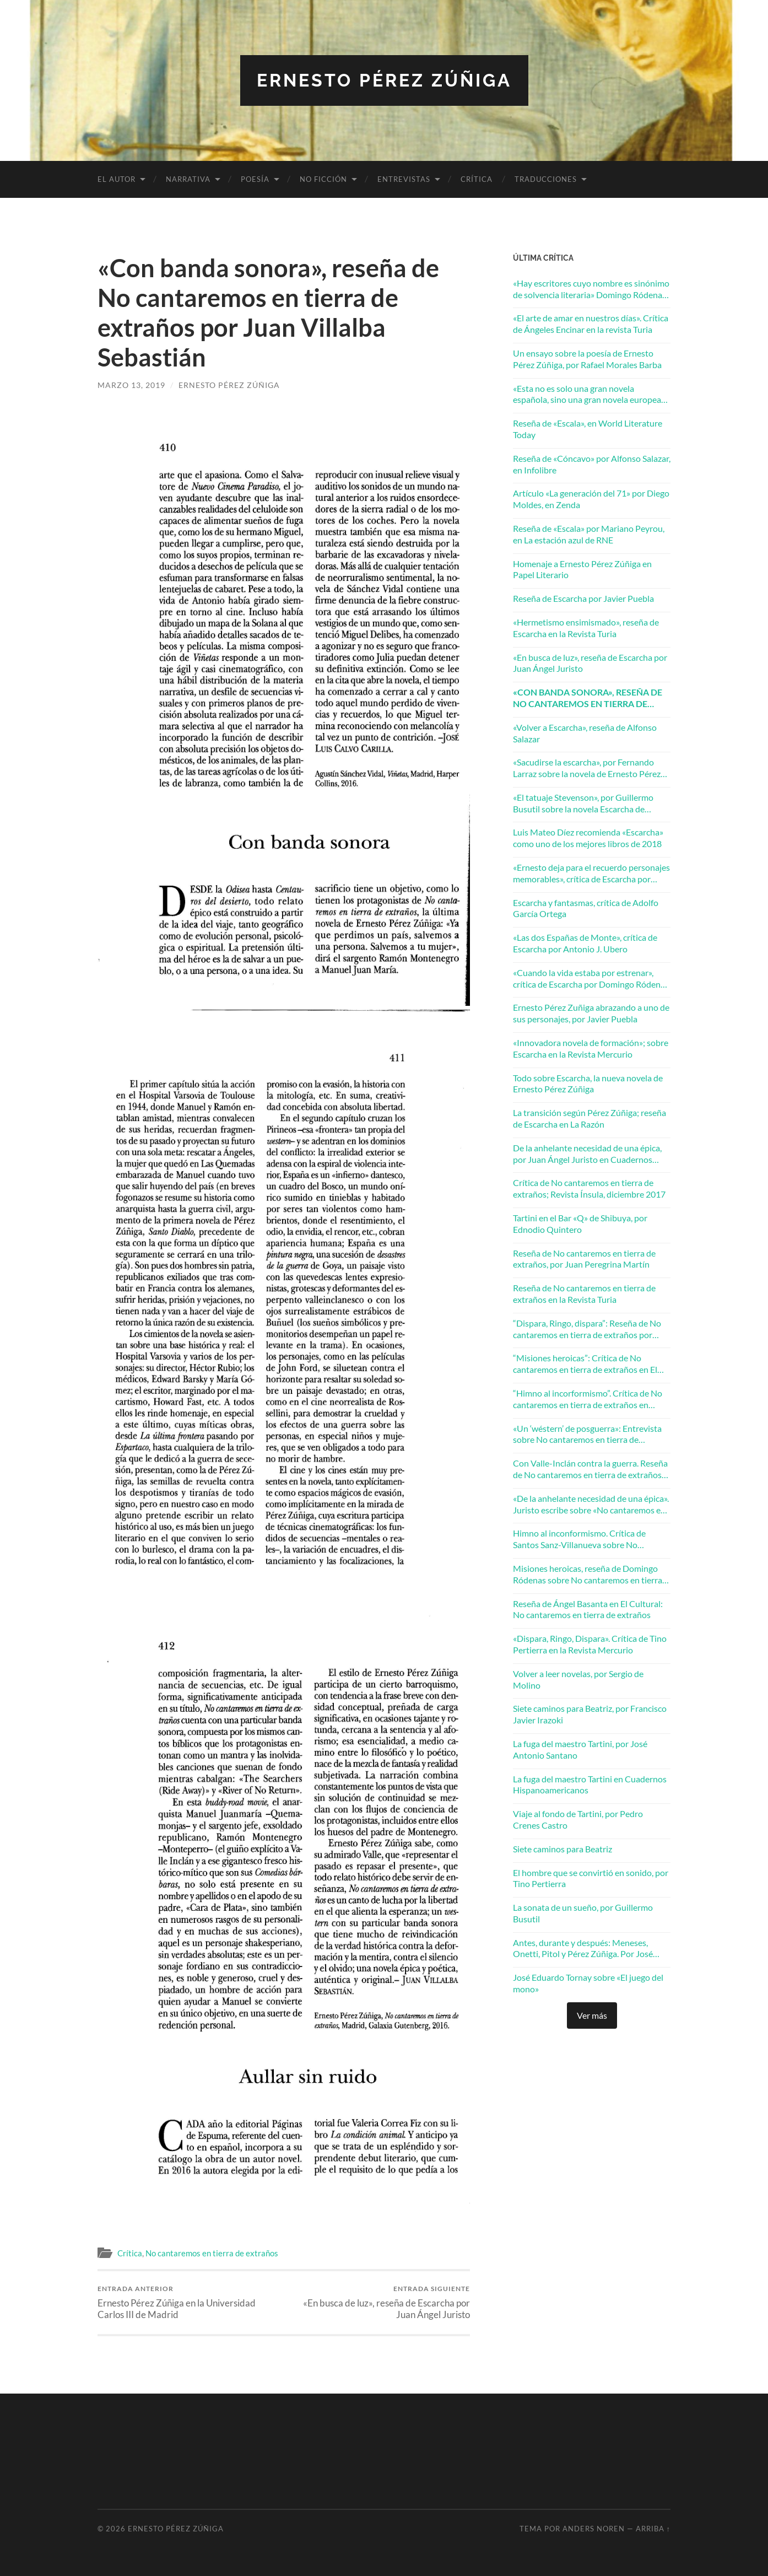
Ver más (592, 2015)
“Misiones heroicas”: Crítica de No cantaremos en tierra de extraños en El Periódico (585, 1364)
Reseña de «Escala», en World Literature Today (587, 429)
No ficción (323, 179)
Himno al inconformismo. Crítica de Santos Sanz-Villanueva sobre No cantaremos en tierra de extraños (579, 1539)
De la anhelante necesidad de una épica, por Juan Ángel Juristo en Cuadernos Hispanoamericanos (587, 1154)
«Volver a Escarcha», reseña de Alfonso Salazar (585, 733)
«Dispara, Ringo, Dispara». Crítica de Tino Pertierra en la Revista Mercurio (590, 1644)
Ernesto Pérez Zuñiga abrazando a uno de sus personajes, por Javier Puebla (591, 1013)
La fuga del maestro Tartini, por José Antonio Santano (580, 1749)
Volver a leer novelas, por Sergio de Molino (578, 1679)
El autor (117, 179)
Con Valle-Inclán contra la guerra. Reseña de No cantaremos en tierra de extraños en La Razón (590, 1469)
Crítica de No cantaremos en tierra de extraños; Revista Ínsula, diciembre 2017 (589, 1188)
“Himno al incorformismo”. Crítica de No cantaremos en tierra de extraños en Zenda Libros (587, 1399)
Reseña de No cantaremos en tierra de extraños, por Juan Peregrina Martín (584, 1259)
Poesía (255, 179)
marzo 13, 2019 (131, 385)
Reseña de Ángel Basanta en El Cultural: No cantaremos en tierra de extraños (588, 1609)
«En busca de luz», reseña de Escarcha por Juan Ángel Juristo (379, 2302)
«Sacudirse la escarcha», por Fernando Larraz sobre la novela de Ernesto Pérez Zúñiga (587, 768)
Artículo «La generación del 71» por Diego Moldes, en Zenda (591, 499)
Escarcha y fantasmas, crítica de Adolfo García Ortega (585, 908)
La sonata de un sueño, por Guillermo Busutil (583, 1913)
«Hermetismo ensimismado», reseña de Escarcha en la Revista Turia (586, 628)
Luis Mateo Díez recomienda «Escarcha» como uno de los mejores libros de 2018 (588, 838)
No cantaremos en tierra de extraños (211, 2253)
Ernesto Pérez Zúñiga (384, 80)
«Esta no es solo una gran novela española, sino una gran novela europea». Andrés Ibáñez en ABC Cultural (589, 394)
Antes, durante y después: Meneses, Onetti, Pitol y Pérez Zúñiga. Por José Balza (583, 1948)
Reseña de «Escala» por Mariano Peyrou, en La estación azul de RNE (588, 534)
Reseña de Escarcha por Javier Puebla (583, 598)
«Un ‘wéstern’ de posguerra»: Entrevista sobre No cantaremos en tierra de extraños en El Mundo (587, 1434)
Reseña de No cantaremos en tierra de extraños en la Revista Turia (584, 1293)
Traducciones (546, 179)
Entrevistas (403, 179)
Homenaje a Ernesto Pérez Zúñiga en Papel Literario (582, 569)
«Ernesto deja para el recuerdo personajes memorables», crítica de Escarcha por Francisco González (591, 873)
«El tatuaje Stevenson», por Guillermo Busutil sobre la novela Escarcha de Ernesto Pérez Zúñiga (583, 803)
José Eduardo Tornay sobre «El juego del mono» (588, 1983)
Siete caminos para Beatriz (562, 1849)
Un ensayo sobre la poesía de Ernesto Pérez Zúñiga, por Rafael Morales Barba (587, 359)
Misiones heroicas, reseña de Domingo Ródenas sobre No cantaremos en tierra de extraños (587, 1574)
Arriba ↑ (653, 2528)
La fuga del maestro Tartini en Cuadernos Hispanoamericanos (590, 1785)
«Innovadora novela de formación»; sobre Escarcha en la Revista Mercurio (590, 1048)
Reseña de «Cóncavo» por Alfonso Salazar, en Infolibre (591, 464)
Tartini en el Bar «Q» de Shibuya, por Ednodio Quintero (580, 1223)
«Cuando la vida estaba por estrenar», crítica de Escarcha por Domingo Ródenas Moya (591, 978)
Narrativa (188, 179)
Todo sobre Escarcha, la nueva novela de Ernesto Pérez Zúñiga (588, 1084)
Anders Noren (594, 2528)
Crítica (477, 179)
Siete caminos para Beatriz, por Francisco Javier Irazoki (590, 1714)
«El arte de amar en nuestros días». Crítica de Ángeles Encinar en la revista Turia (590, 323)
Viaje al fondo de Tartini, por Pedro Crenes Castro (578, 1819)
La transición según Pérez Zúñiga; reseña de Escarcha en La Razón (589, 1118)
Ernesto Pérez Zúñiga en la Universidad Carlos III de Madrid (189, 2302)
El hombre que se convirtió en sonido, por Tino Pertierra (590, 1878)
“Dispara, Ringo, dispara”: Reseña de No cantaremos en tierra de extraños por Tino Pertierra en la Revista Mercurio (587, 1329)
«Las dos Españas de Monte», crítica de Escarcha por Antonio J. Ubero (585, 943)
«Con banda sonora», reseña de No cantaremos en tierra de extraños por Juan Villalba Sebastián (587, 698)
